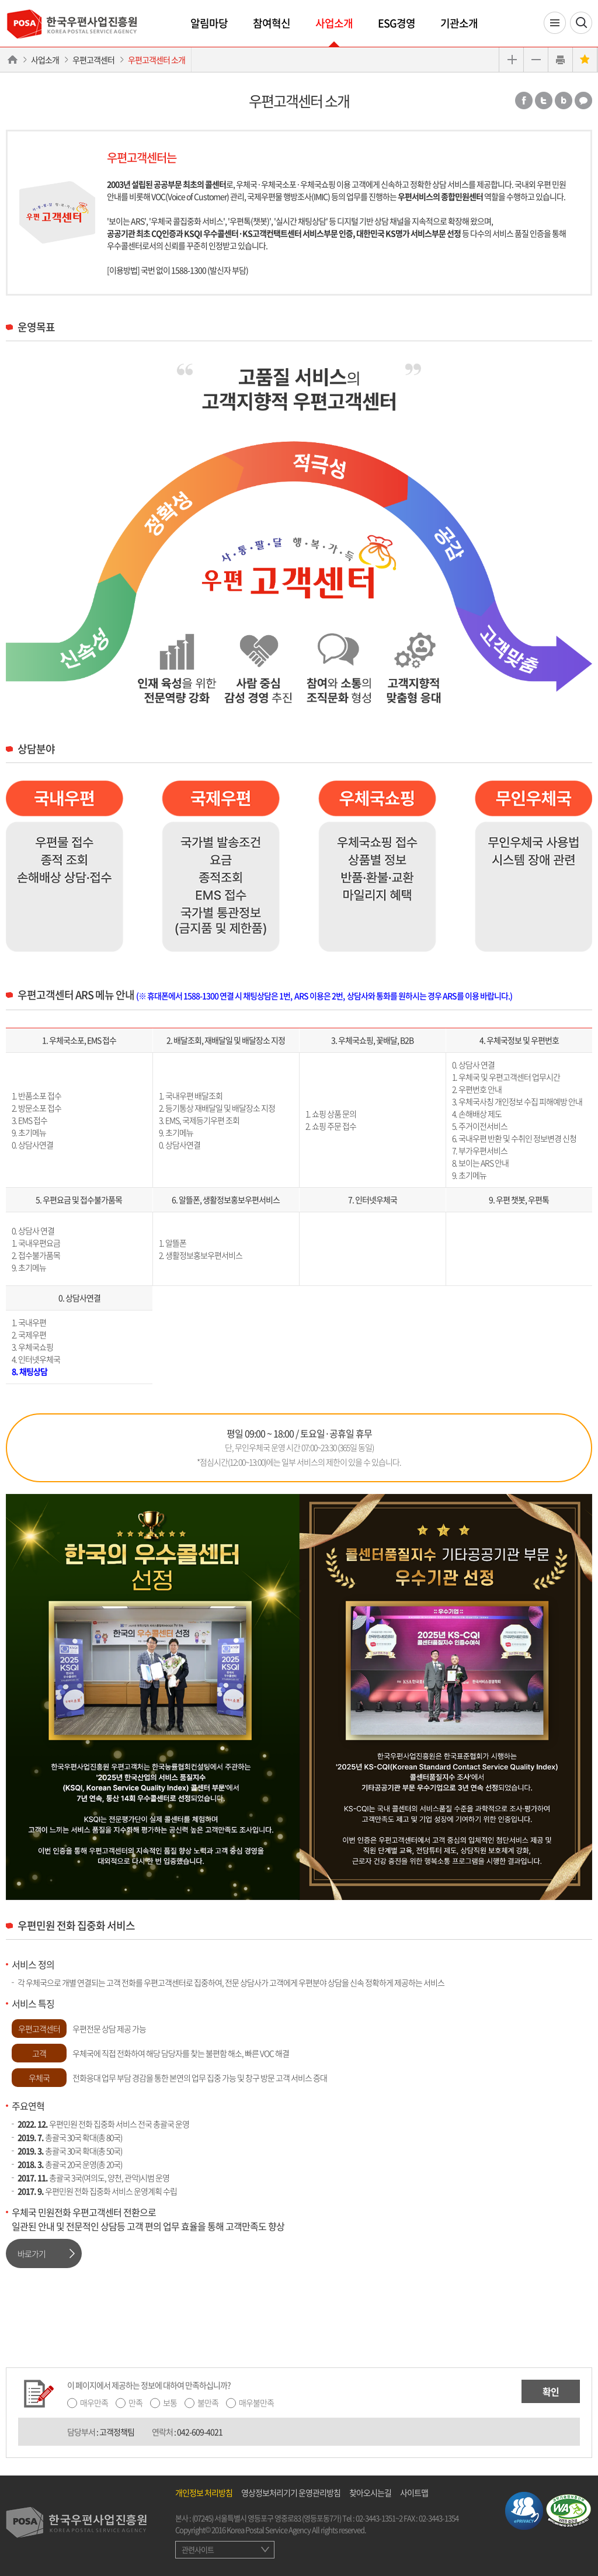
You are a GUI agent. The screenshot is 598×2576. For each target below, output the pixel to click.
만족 (135, 2402)
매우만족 (94, 2402)
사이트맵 (414, 2492)
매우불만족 (256, 2402)
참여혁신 (271, 23)
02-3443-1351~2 (379, 2517)
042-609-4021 (199, 2432)
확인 (551, 2391)
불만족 (207, 2402)
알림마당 (209, 23)
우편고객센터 (93, 59)
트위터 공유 (543, 100)
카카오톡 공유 (583, 100)
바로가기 (32, 2253)
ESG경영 (396, 23)
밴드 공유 (563, 100)
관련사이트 (198, 2549)
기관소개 (459, 23)
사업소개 (334, 23)
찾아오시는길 (370, 2492)
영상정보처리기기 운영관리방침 (290, 2492)
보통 (170, 2402)
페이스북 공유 (524, 100)
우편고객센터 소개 (156, 59)
